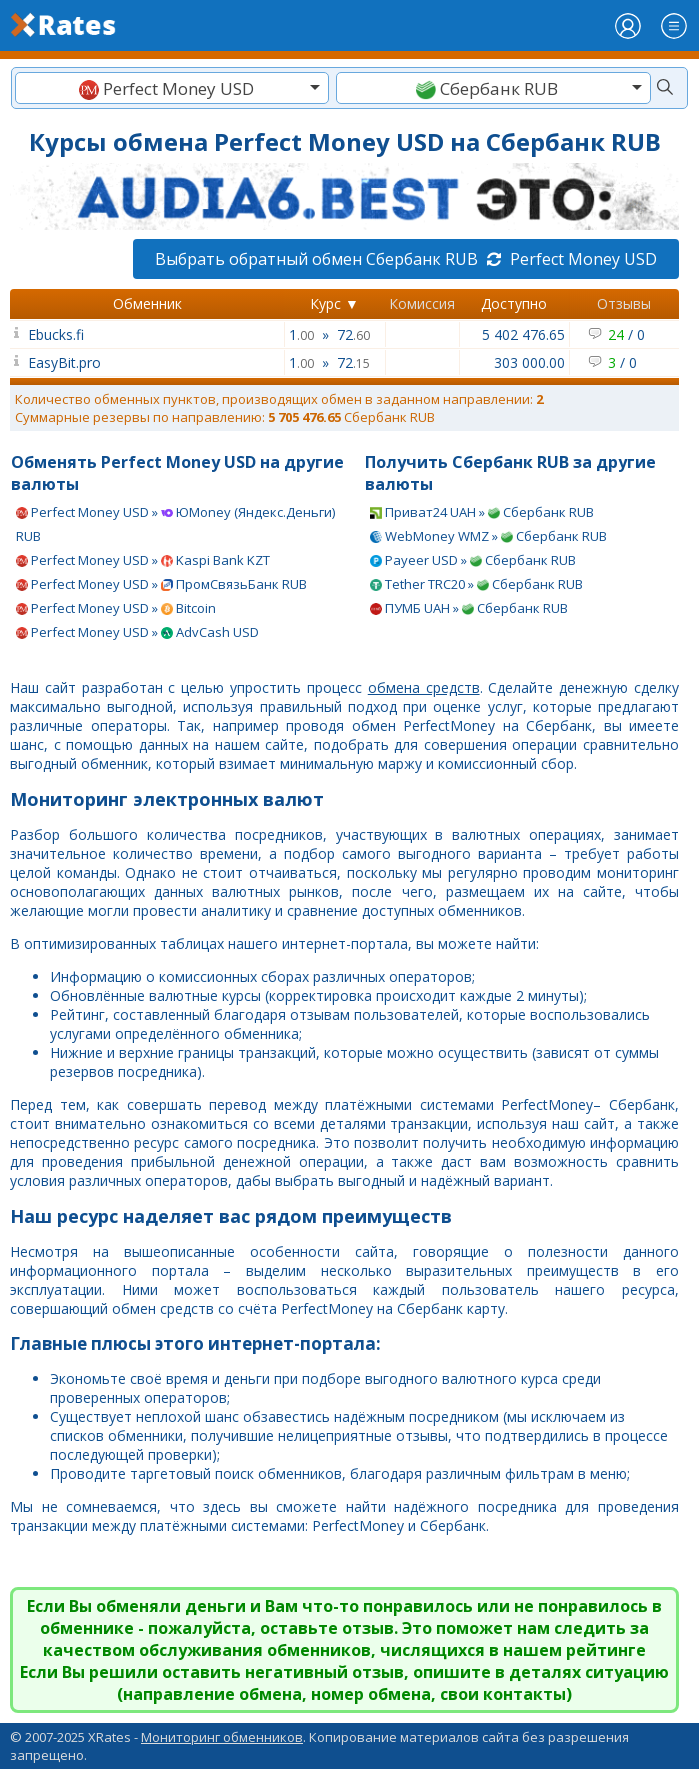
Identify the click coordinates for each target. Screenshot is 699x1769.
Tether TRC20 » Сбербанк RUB (476, 584)
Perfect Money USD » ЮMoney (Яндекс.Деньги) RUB (175, 524)
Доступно (514, 303)
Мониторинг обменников (222, 1737)
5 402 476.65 (523, 334)
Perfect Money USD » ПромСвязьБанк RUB (161, 584)
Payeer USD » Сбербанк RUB (473, 560)
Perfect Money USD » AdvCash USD (137, 632)
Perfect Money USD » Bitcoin (116, 608)
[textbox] (172, 88)
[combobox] (172, 88)
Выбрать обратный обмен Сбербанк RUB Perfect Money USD (406, 259)
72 (353, 334)
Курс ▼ (334, 303)
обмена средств (424, 687)
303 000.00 (529, 362)
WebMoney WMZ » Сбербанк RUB (488, 536)
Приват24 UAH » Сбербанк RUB (482, 512)
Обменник (147, 303)
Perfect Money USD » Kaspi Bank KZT (143, 560)
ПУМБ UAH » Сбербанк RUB (469, 608)
